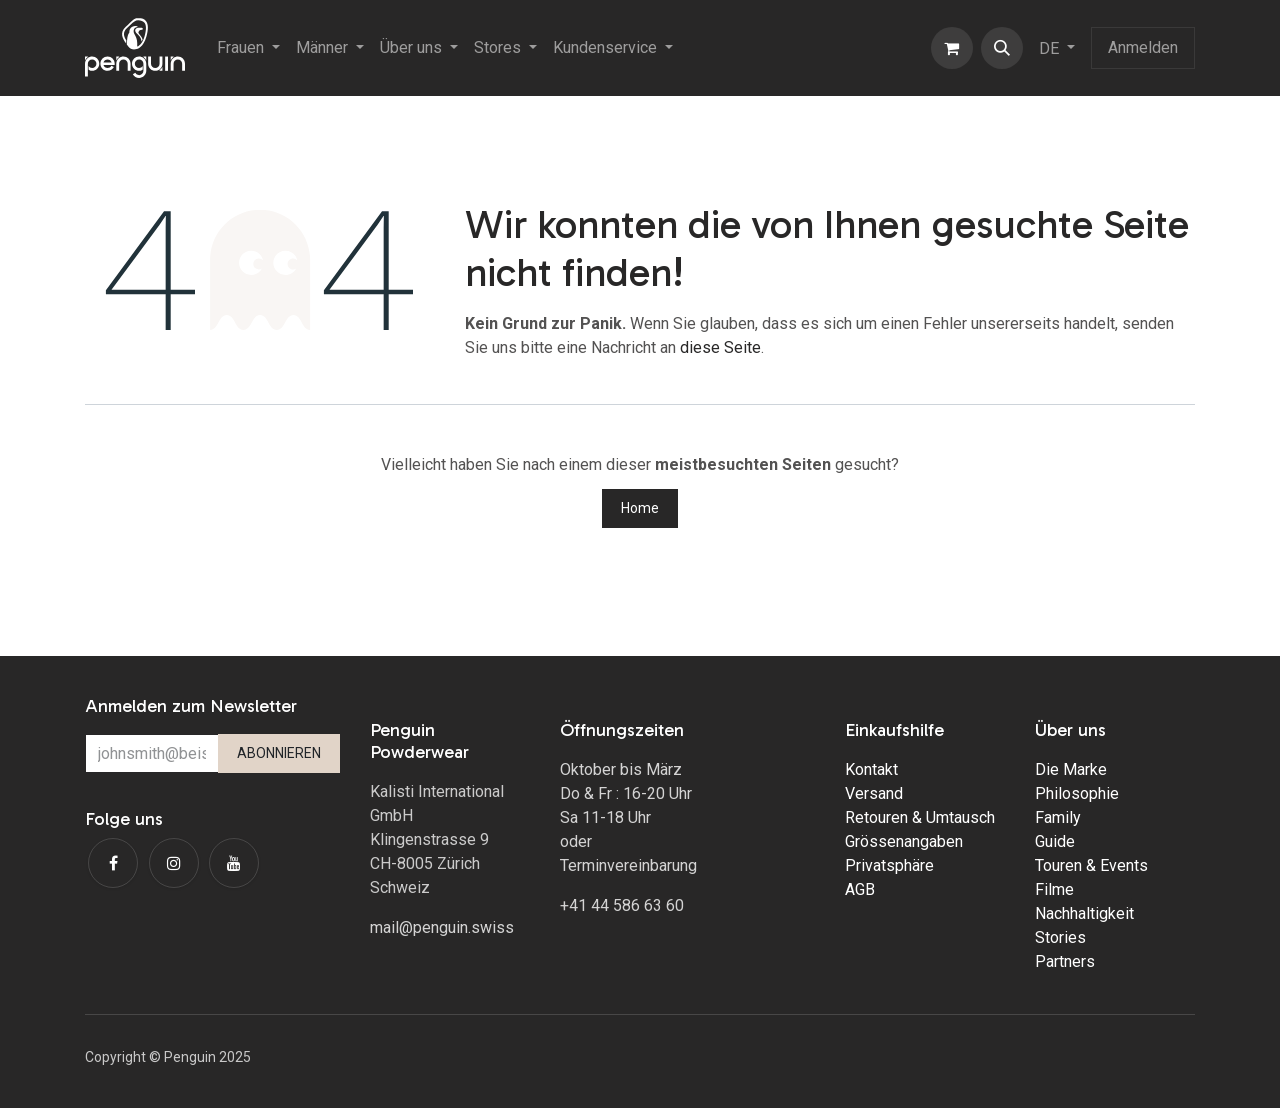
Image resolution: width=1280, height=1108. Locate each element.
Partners (1065, 961)
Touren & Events (1091, 865)
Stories (1060, 937)
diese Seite (720, 347)
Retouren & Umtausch (920, 817)
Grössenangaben (904, 841)
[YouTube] (234, 863)
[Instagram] (174, 863)
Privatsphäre (889, 865)
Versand (874, 793)
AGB (860, 889)
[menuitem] (248, 48)
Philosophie (1077, 793)
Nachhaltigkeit (1084, 913)
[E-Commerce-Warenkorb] (952, 48)
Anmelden (1143, 47)
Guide (1055, 841)
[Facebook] (113, 863)
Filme (1054, 889)
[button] (1002, 48)
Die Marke (1071, 769)
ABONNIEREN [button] (279, 753)
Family (1058, 817)
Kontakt (871, 769)
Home (640, 508)
